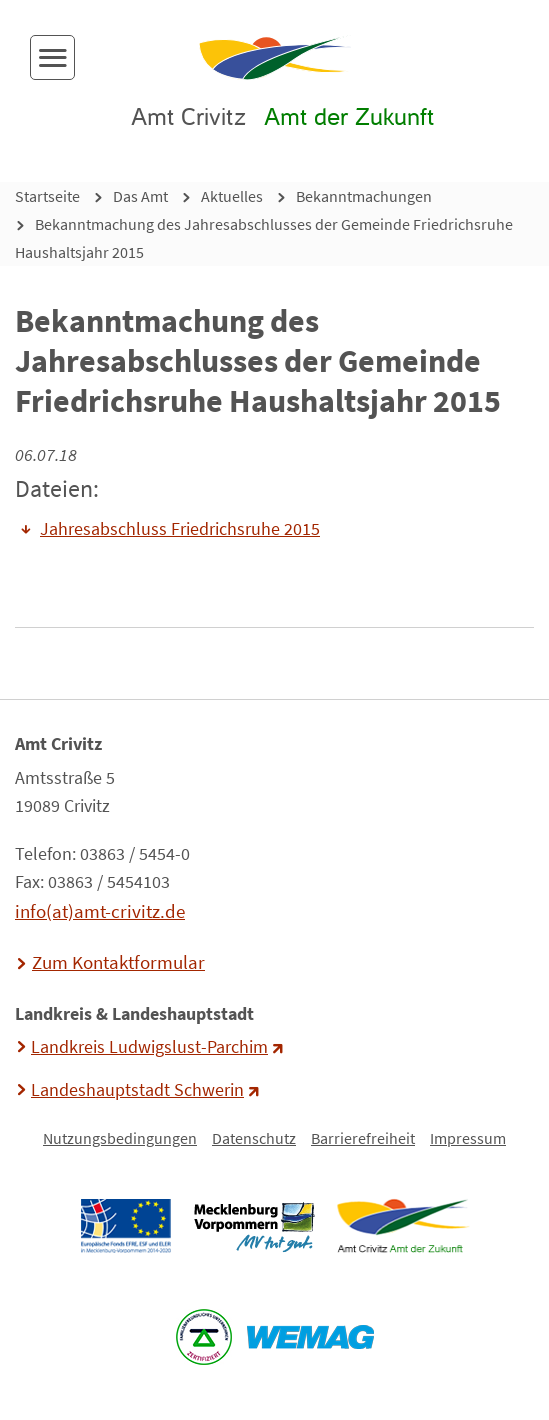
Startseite (47, 196)
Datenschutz (254, 1138)
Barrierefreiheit (363, 1138)
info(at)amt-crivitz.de (100, 911)
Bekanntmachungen (364, 196)
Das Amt (140, 196)
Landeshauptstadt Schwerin (137, 1090)
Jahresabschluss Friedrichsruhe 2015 (180, 529)
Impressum (468, 1138)
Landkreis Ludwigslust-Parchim (149, 1047)
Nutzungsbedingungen (120, 1138)
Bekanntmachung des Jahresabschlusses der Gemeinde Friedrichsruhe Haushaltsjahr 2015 (264, 238)
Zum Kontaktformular (118, 962)
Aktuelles (232, 196)
